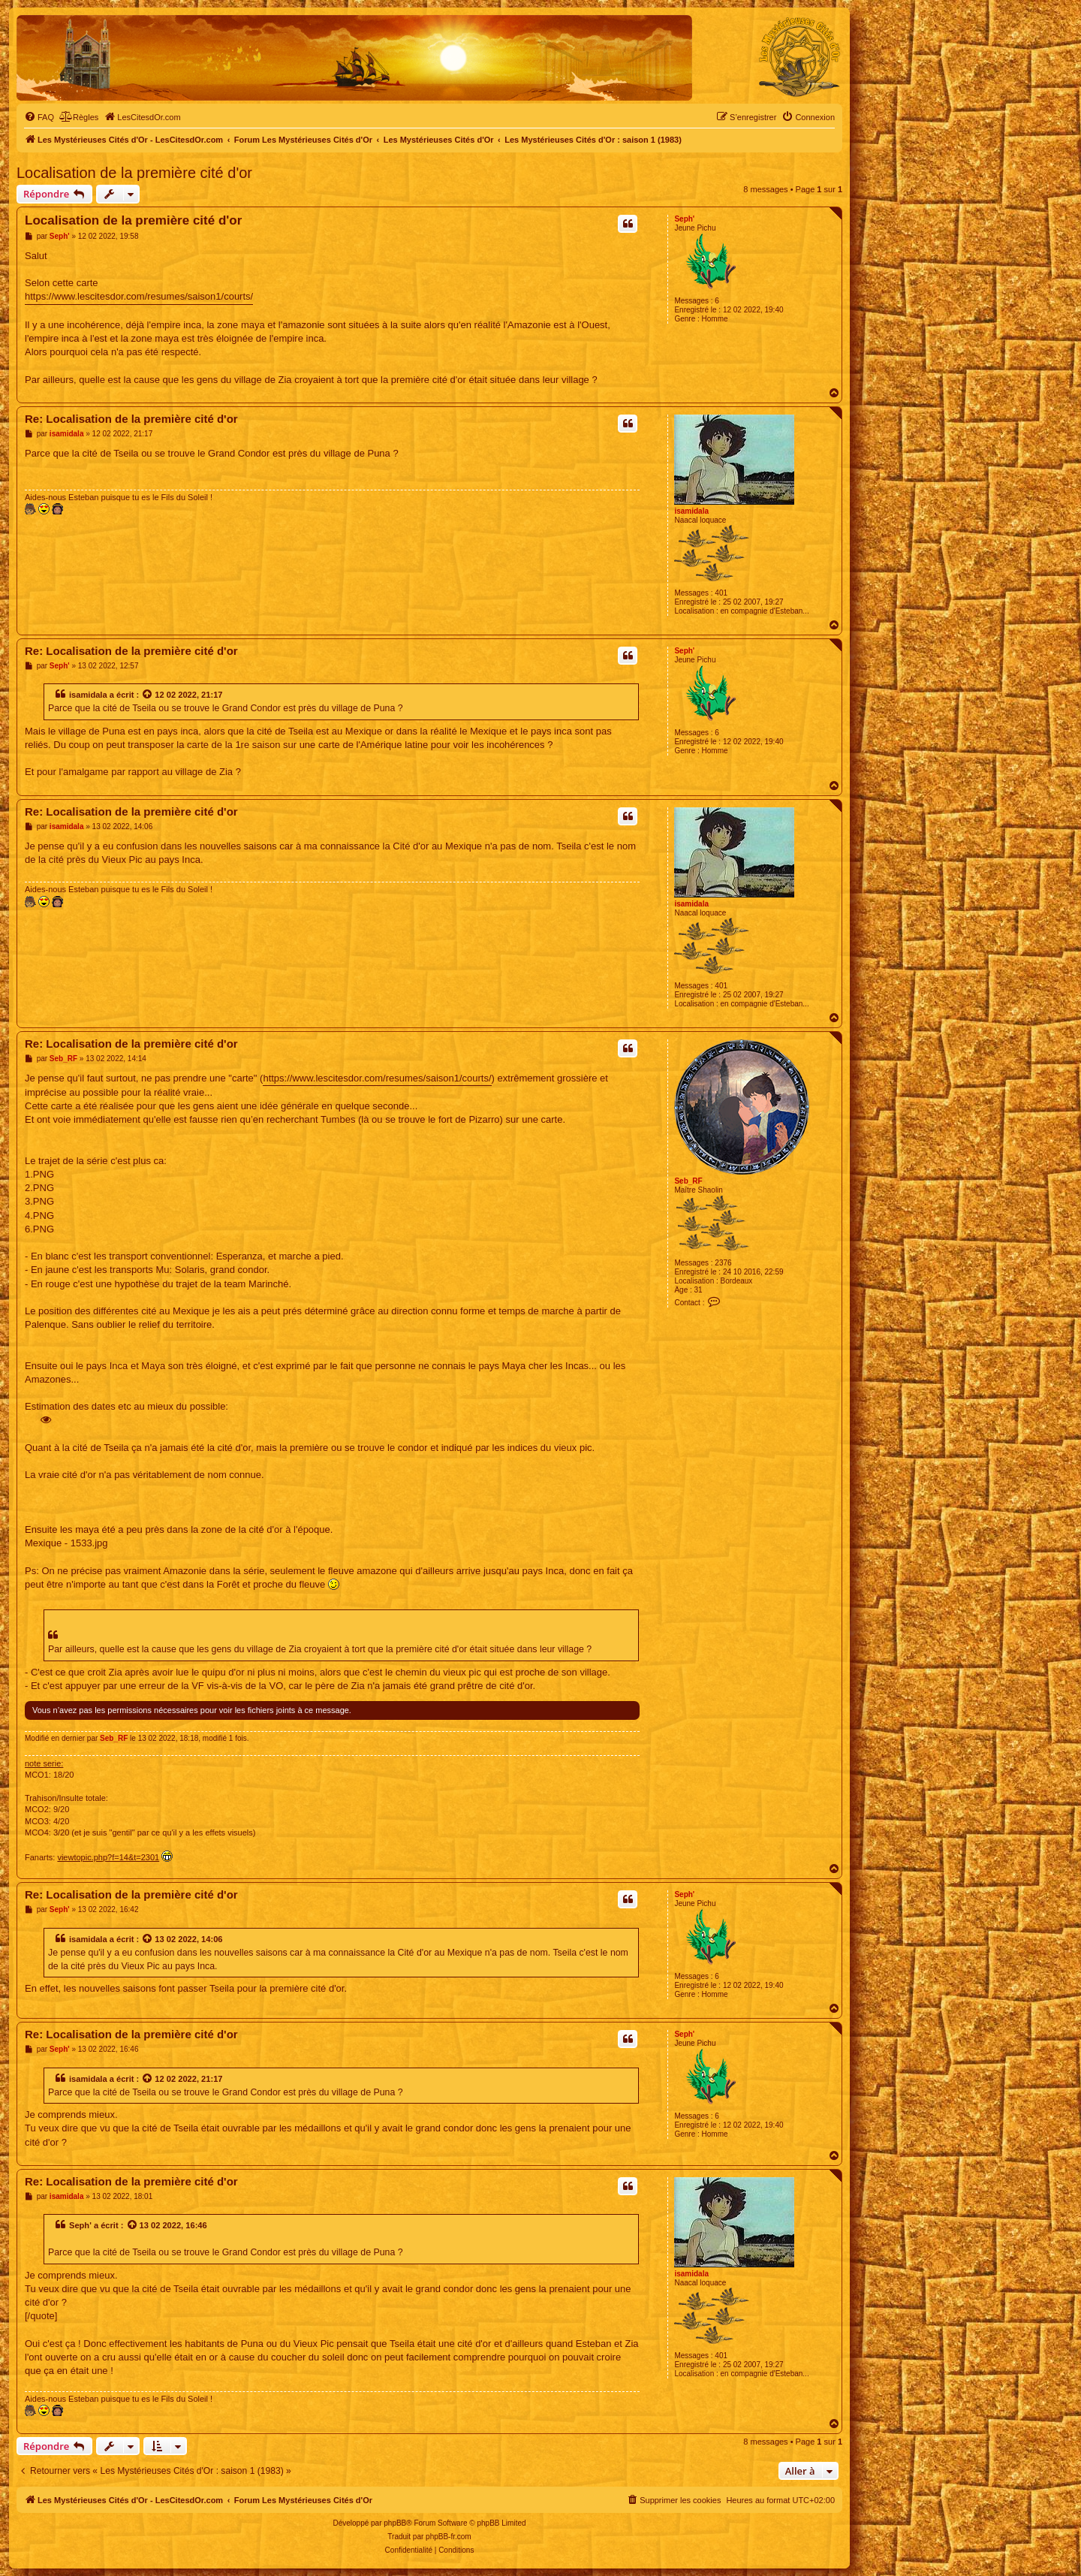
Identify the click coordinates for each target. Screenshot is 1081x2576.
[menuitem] (39, 117)
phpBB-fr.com (448, 2536)
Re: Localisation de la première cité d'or (131, 418)
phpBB (395, 2523)
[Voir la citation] (148, 694)
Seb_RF (688, 1181)
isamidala (691, 511)
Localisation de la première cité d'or (134, 172)
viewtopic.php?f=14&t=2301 (108, 1857)
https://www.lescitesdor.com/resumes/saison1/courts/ (139, 296)
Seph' (684, 219)
